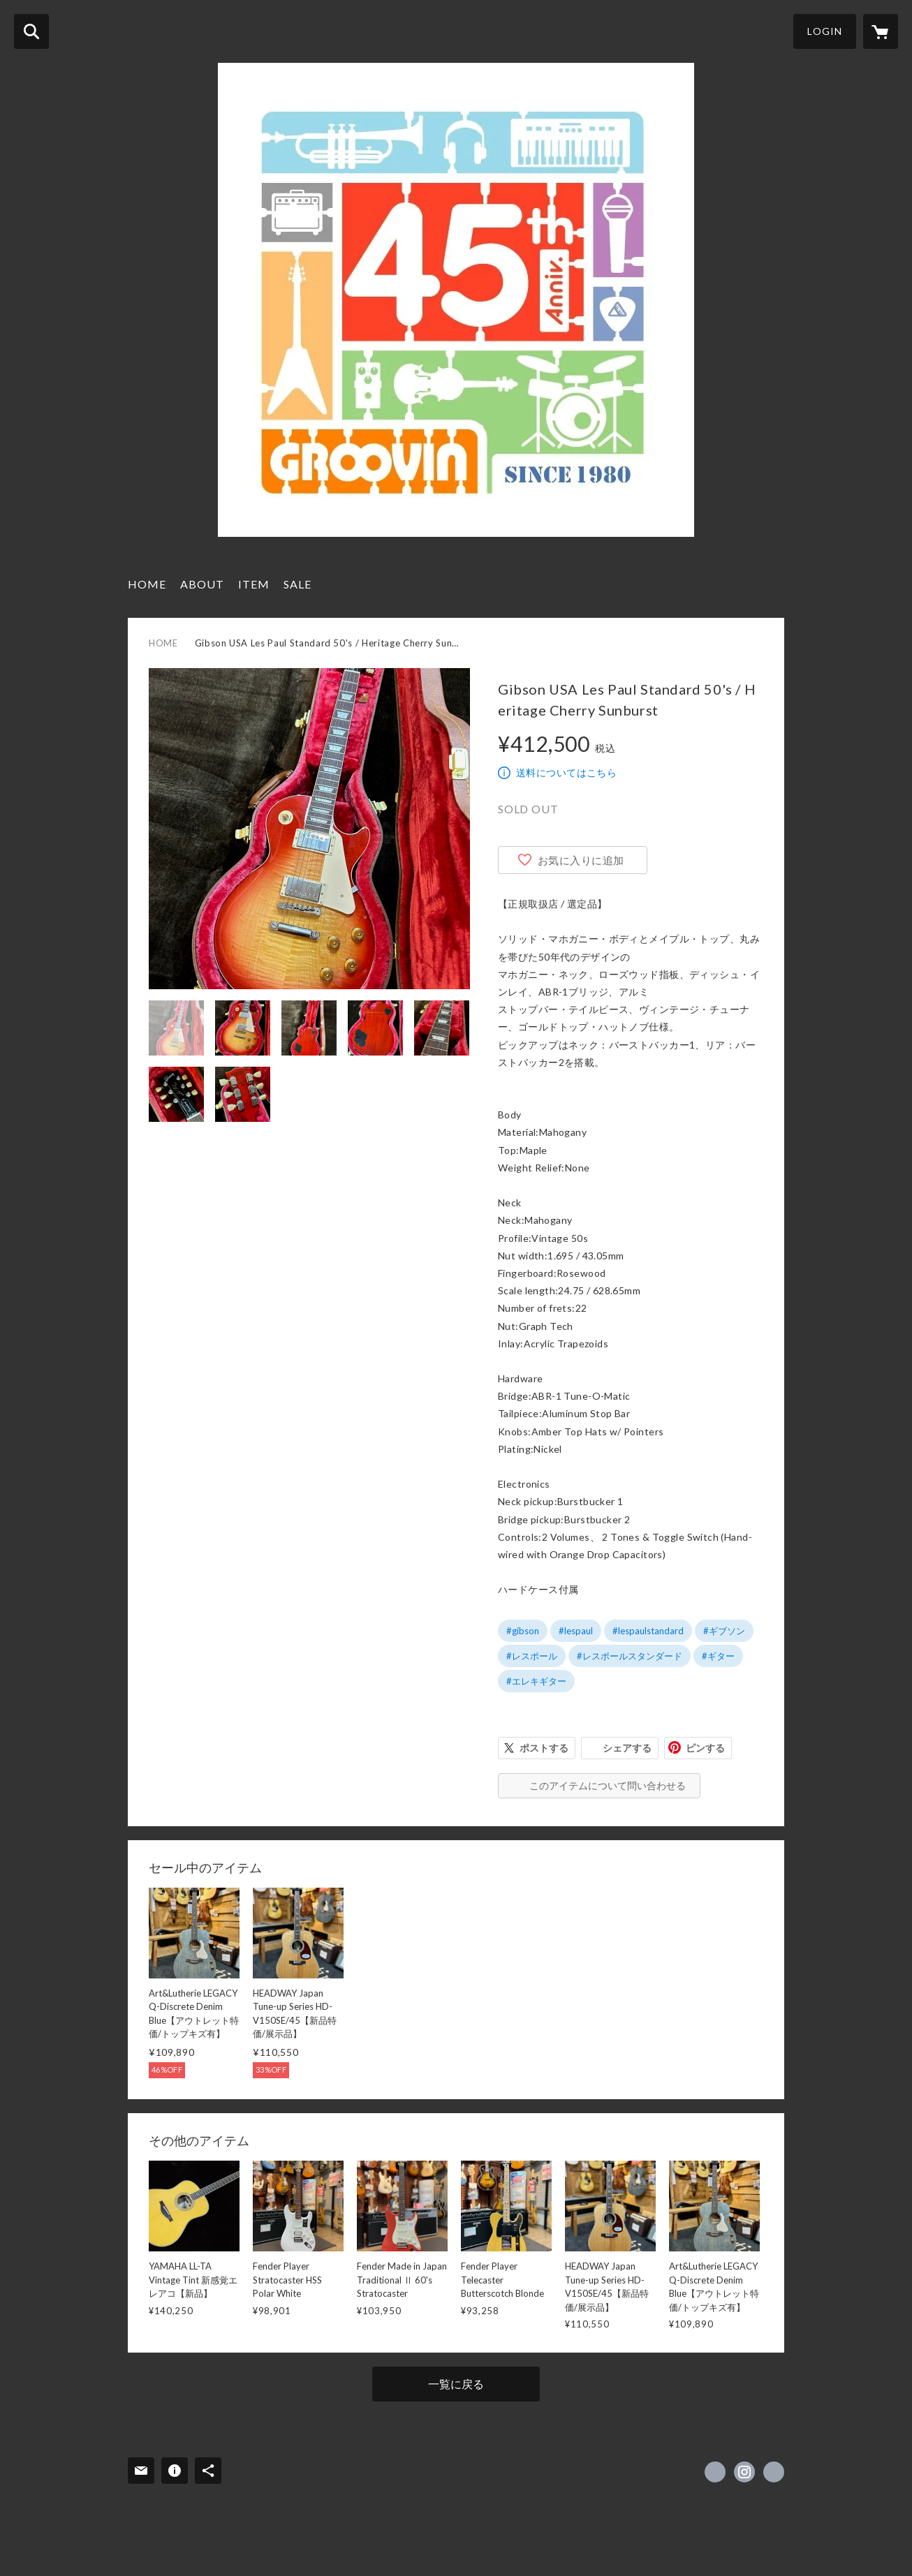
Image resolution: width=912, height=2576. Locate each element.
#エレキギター (536, 1681)
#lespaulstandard (648, 1630)
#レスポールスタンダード (629, 1655)
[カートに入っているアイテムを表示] (880, 31)
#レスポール (531, 1655)
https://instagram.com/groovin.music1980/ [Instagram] (744, 2472)
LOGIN (824, 31)
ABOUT (202, 584)
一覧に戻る (456, 2383)
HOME (147, 584)
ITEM (254, 584)
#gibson (522, 1630)
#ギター (718, 1655)
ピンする (705, 1748)
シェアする (627, 1748)
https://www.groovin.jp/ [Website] (773, 2472)
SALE (297, 584)
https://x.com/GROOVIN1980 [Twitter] (715, 2472)
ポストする (544, 1748)
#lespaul (576, 1630)
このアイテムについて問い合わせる (607, 1785)
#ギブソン (724, 1630)
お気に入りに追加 (581, 860)
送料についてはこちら (566, 772)
